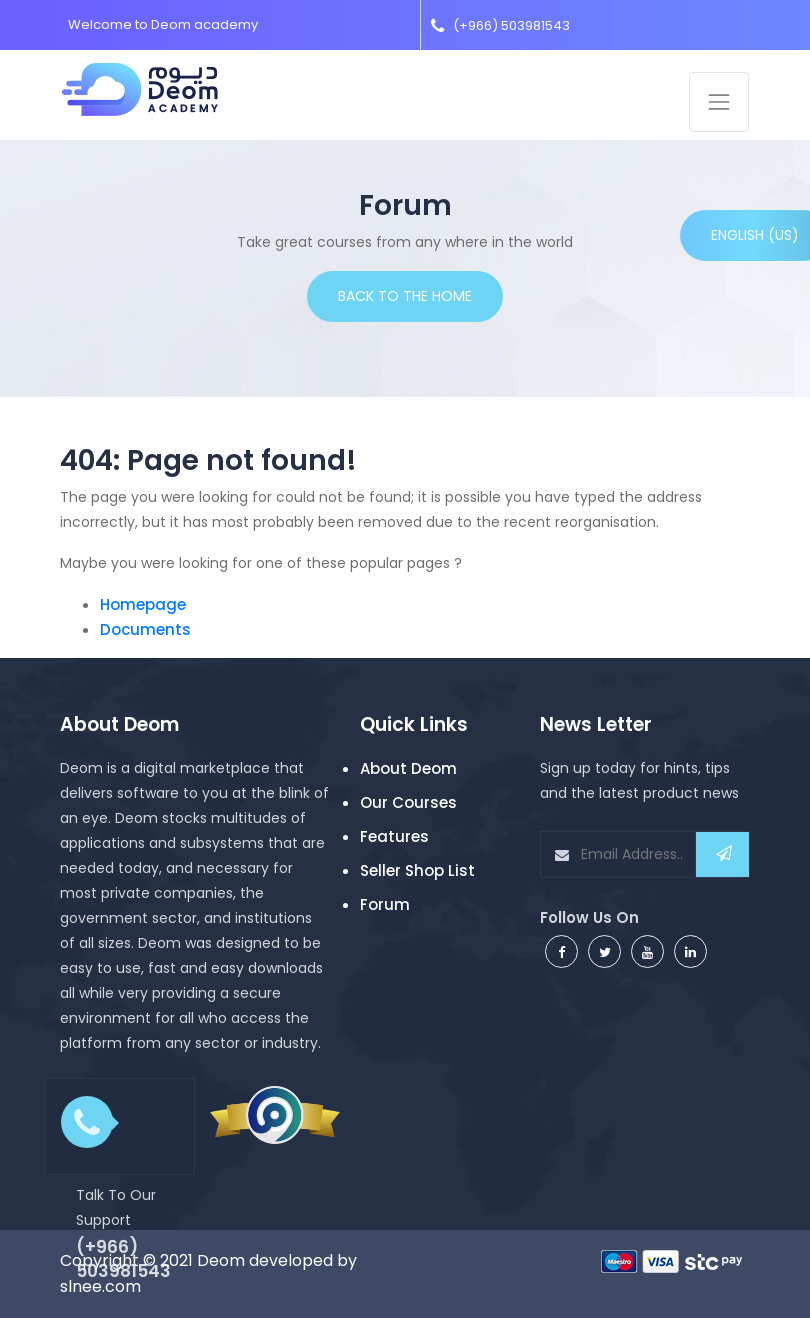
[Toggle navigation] (719, 102)
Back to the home (405, 296)
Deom (221, 1260)
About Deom (408, 768)
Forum (385, 904)
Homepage (143, 604)
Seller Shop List (417, 870)
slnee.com (100, 1286)
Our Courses (408, 802)
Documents (145, 629)
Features (394, 836)
